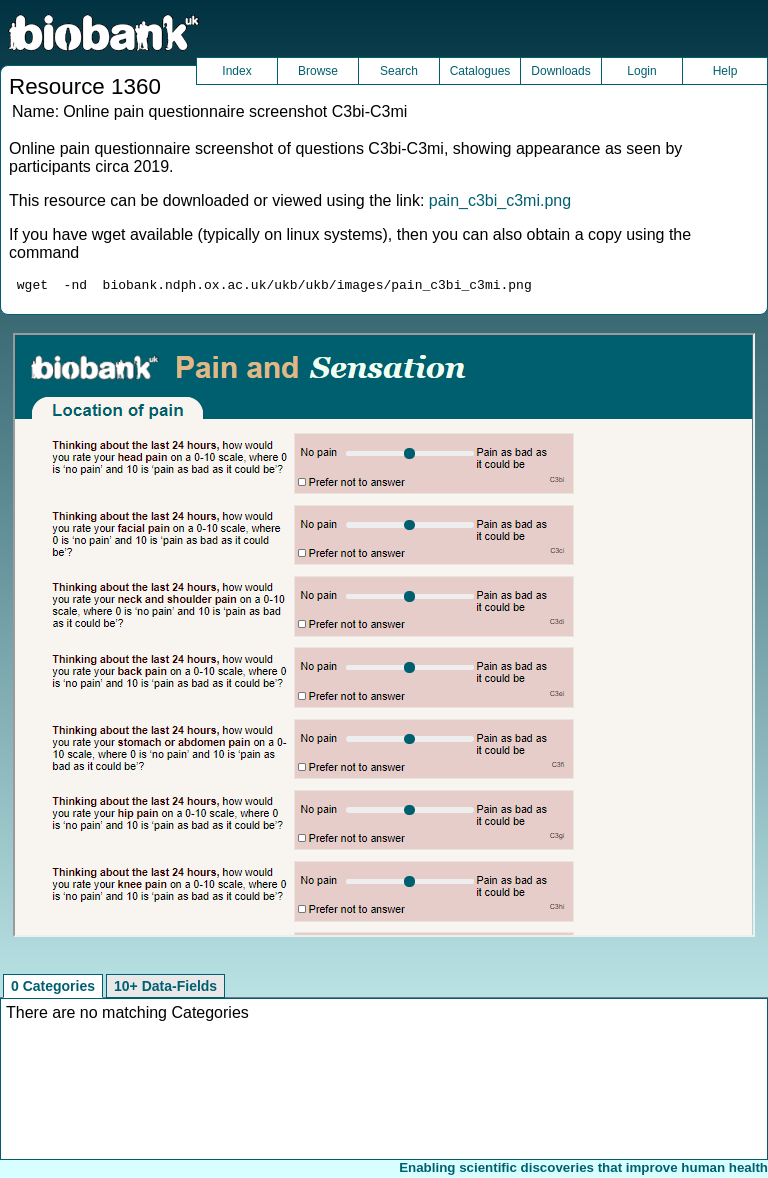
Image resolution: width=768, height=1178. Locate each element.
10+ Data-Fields (165, 989)
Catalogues (480, 71)
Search (399, 71)
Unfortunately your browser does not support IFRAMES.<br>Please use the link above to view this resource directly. (383, 638)
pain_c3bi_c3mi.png (500, 200)
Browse (318, 71)
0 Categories (53, 989)
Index (236, 71)
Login (641, 71)
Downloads (560, 71)
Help (725, 71)
